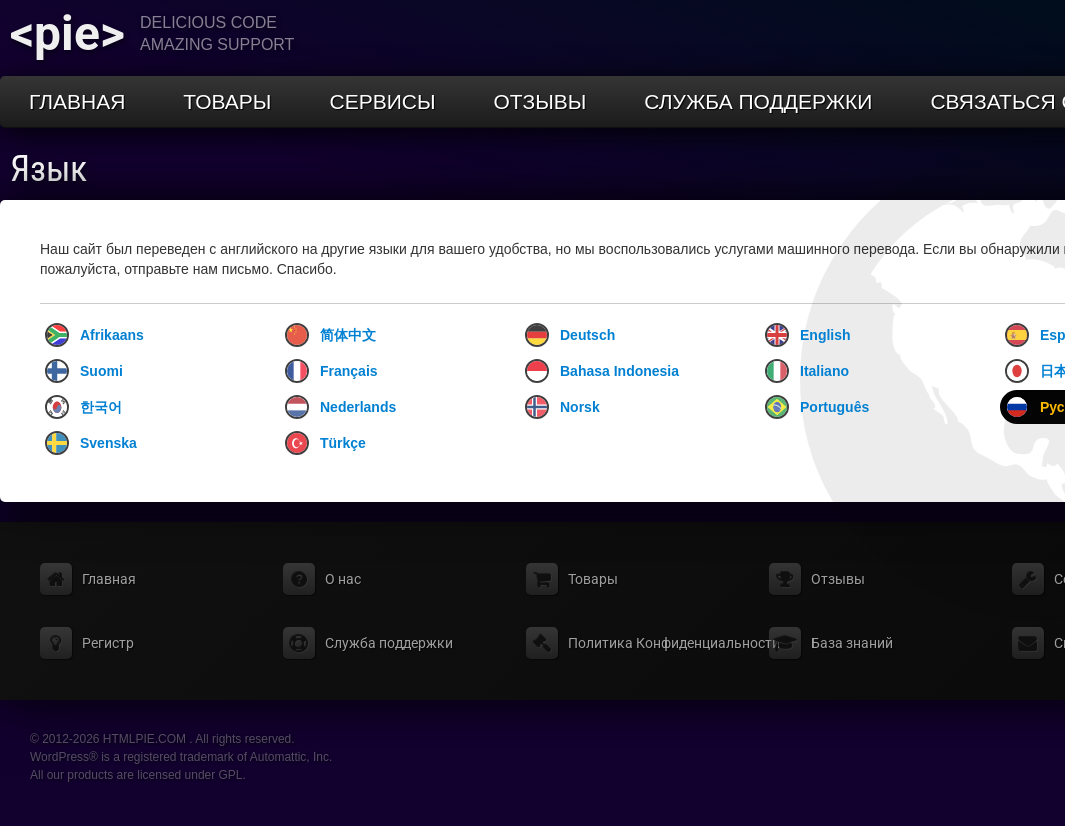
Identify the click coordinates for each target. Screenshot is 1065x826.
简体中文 (330, 335)
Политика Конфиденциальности (674, 643)
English (808, 335)
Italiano (807, 371)
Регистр (108, 643)
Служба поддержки (758, 101)
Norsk (562, 407)
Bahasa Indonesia (602, 371)
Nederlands (340, 407)
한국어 (83, 407)
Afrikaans (94, 335)
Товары (227, 101)
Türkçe (325, 443)
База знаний (852, 643)
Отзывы (540, 101)
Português (817, 407)
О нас (343, 579)
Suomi (84, 371)
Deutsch (570, 335)
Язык (48, 169)
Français (331, 371)
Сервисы (382, 101)
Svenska (91, 443)
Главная (77, 101)
